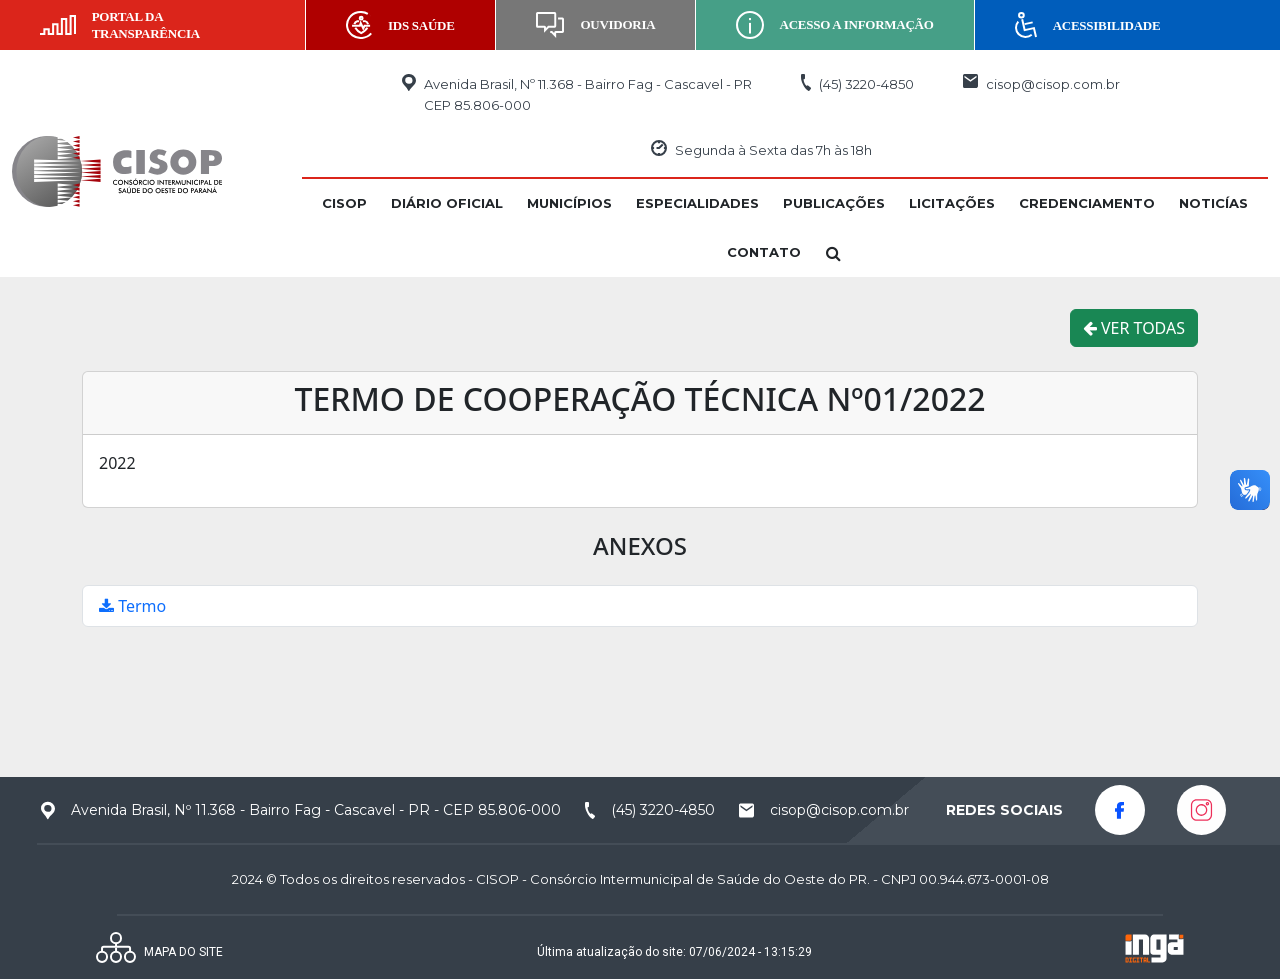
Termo (132, 606)
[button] (344, 203)
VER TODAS (1134, 328)
